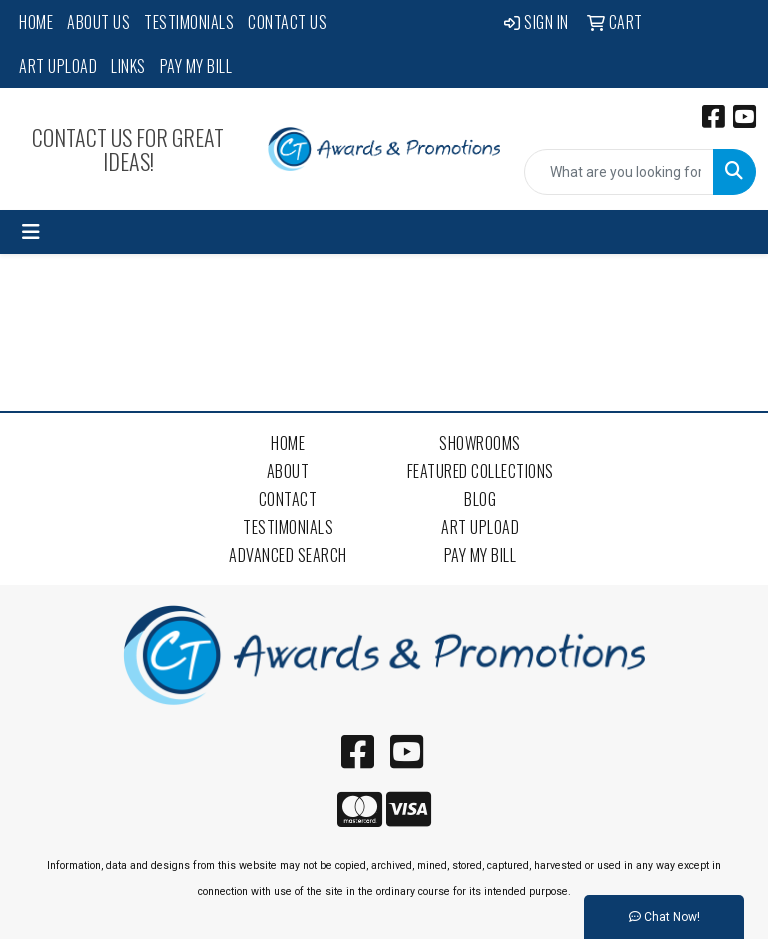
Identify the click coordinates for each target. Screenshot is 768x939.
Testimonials (189, 22)
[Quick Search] (619, 172)
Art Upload (58, 66)
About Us (98, 22)
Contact (288, 499)
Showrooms (480, 443)
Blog (480, 499)
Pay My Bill (196, 66)
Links (128, 66)
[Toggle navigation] (31, 232)
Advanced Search (288, 555)
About (288, 471)
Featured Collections (480, 471)
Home (36, 22)
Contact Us (287, 22)
